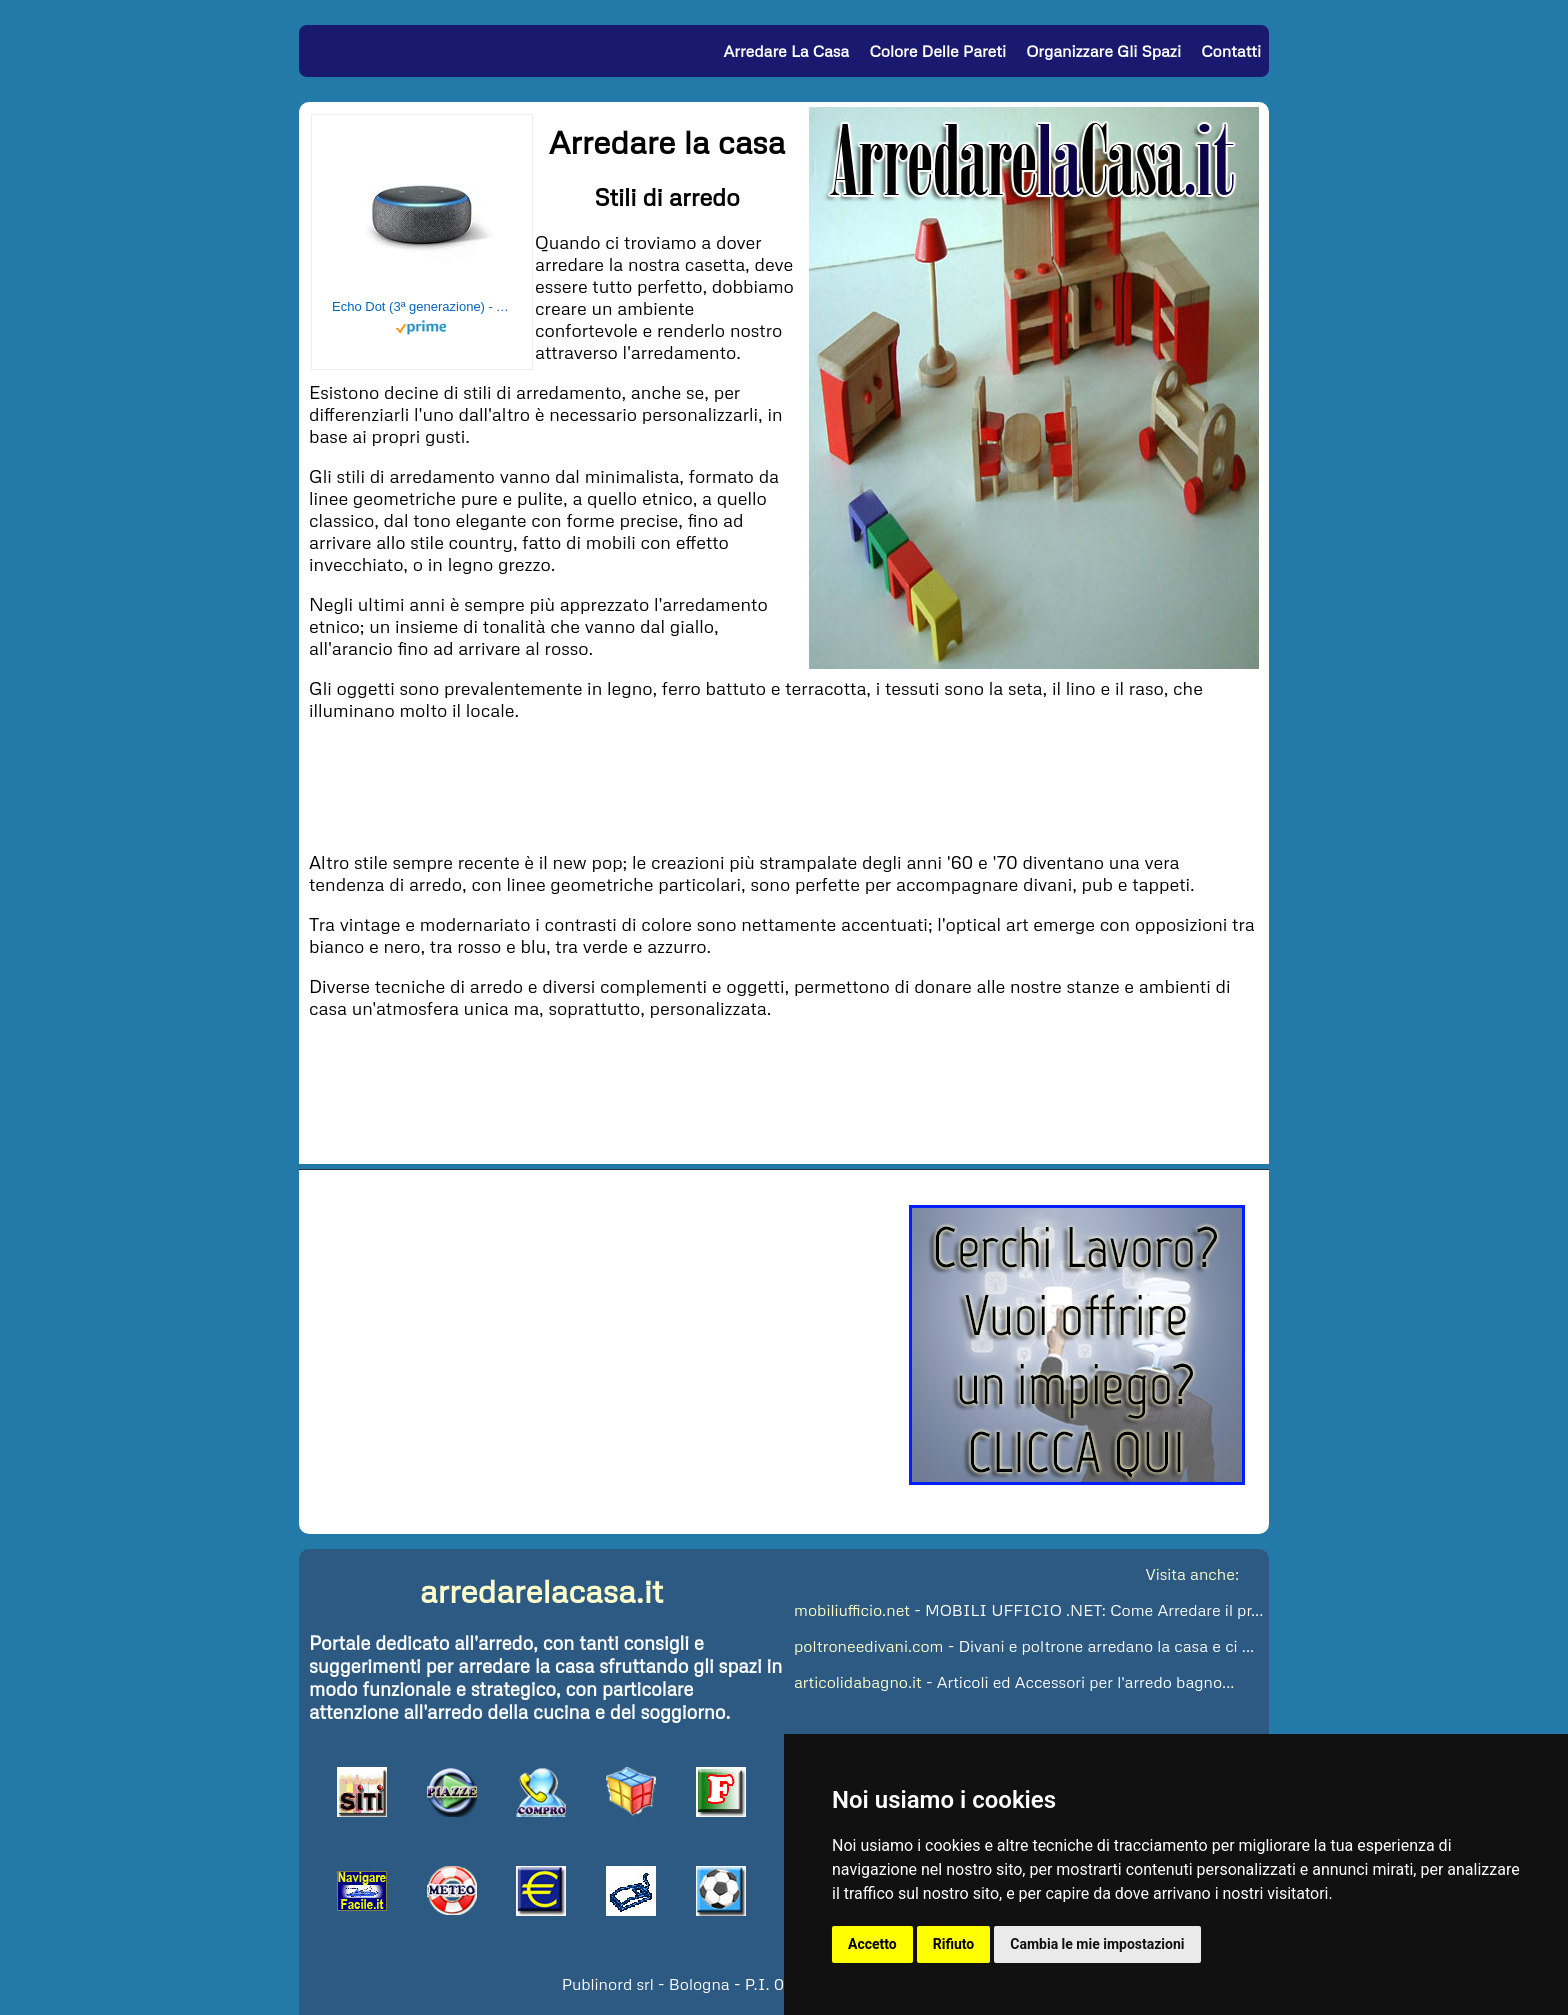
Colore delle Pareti (937, 51)
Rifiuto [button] (954, 1944)
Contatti (1231, 51)
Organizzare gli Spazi (1103, 51)
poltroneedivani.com (868, 1646)
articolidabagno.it (858, 1682)
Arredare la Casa (786, 51)
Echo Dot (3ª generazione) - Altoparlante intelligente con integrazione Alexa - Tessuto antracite (422, 306)
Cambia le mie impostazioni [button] (1097, 1944)
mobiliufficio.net (852, 1610)
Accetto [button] (872, 1944)
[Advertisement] (784, 784)
